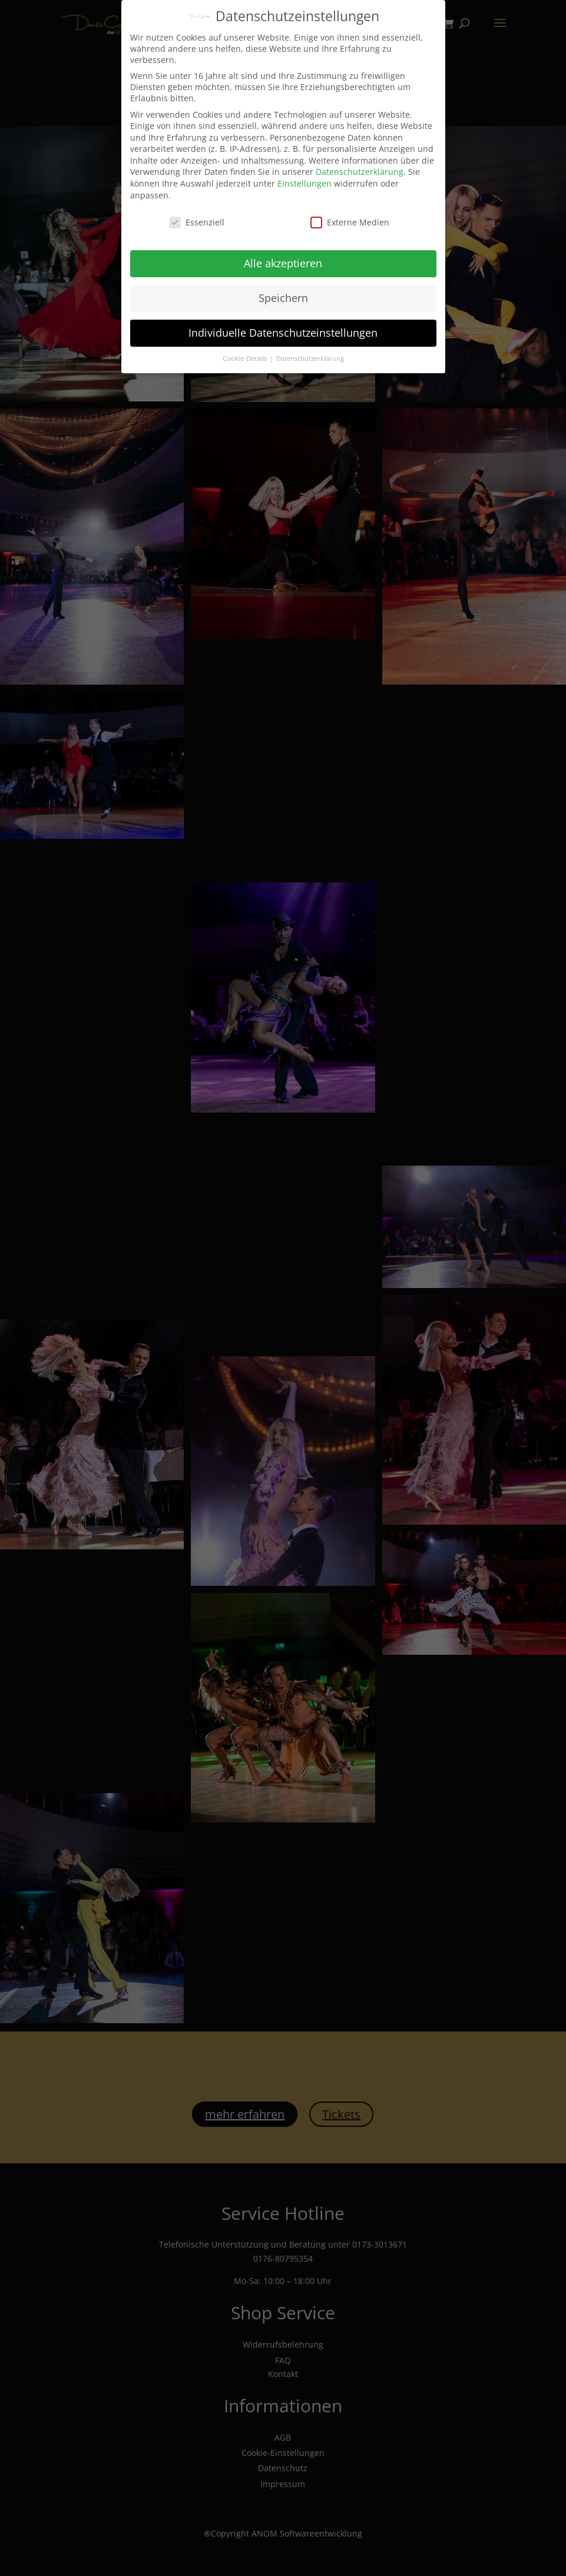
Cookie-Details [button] (246, 355)
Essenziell (196, 219)
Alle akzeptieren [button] (283, 260)
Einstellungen (304, 180)
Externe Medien (349, 219)
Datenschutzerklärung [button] (310, 355)
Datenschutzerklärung (359, 169)
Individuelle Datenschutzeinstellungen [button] (283, 330)
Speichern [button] (283, 295)
